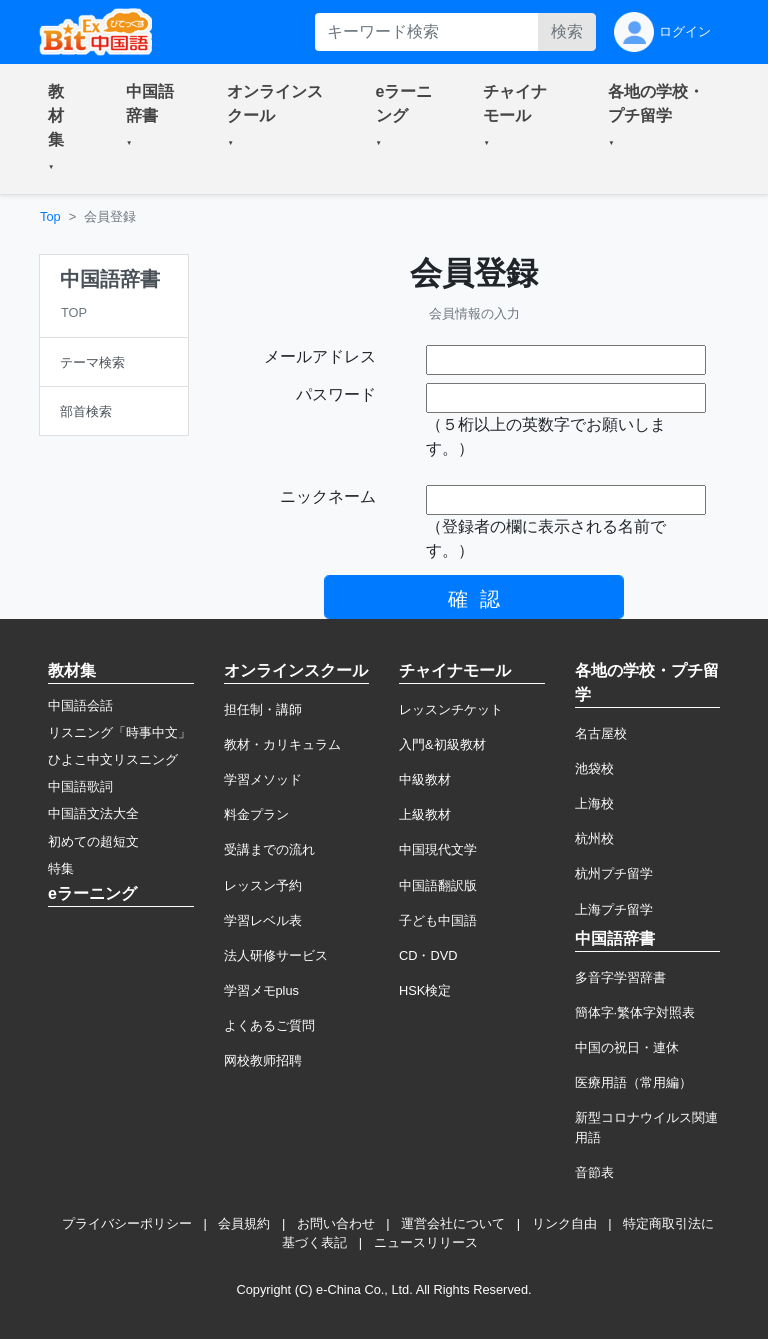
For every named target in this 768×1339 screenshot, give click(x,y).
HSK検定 (425, 990)
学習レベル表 (263, 920)
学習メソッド (263, 779)
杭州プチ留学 (614, 873)
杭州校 (594, 838)
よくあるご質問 (269, 1025)
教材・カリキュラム (282, 744)
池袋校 (594, 768)
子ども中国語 (438, 920)
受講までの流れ (269, 849)
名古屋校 (601, 733)
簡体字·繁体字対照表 (635, 1012)
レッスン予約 (263, 885)
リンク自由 (564, 1223)
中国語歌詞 (80, 786)
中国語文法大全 (93, 813)
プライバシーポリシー (127, 1223)
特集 (61, 868)
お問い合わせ (336, 1223)
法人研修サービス (276, 955)
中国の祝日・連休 (627, 1047)
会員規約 (244, 1223)
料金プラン (256, 814)
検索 (567, 31)
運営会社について (453, 1223)
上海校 (594, 803)
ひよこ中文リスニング (113, 759)
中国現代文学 (438, 849)
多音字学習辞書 (620, 977)
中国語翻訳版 (438, 885)
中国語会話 (80, 705)
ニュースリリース (426, 1242)
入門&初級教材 (442, 744)
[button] (63, 129)
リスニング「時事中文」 (119, 732)
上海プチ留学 (614, 909)
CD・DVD (428, 955)
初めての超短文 (93, 841)
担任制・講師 (263, 709)
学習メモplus (261, 990)
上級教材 (425, 814)
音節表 (594, 1172)
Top (50, 216)
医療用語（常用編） (633, 1082)
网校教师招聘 (263, 1060)
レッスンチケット (451, 709)
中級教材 (425, 779)
